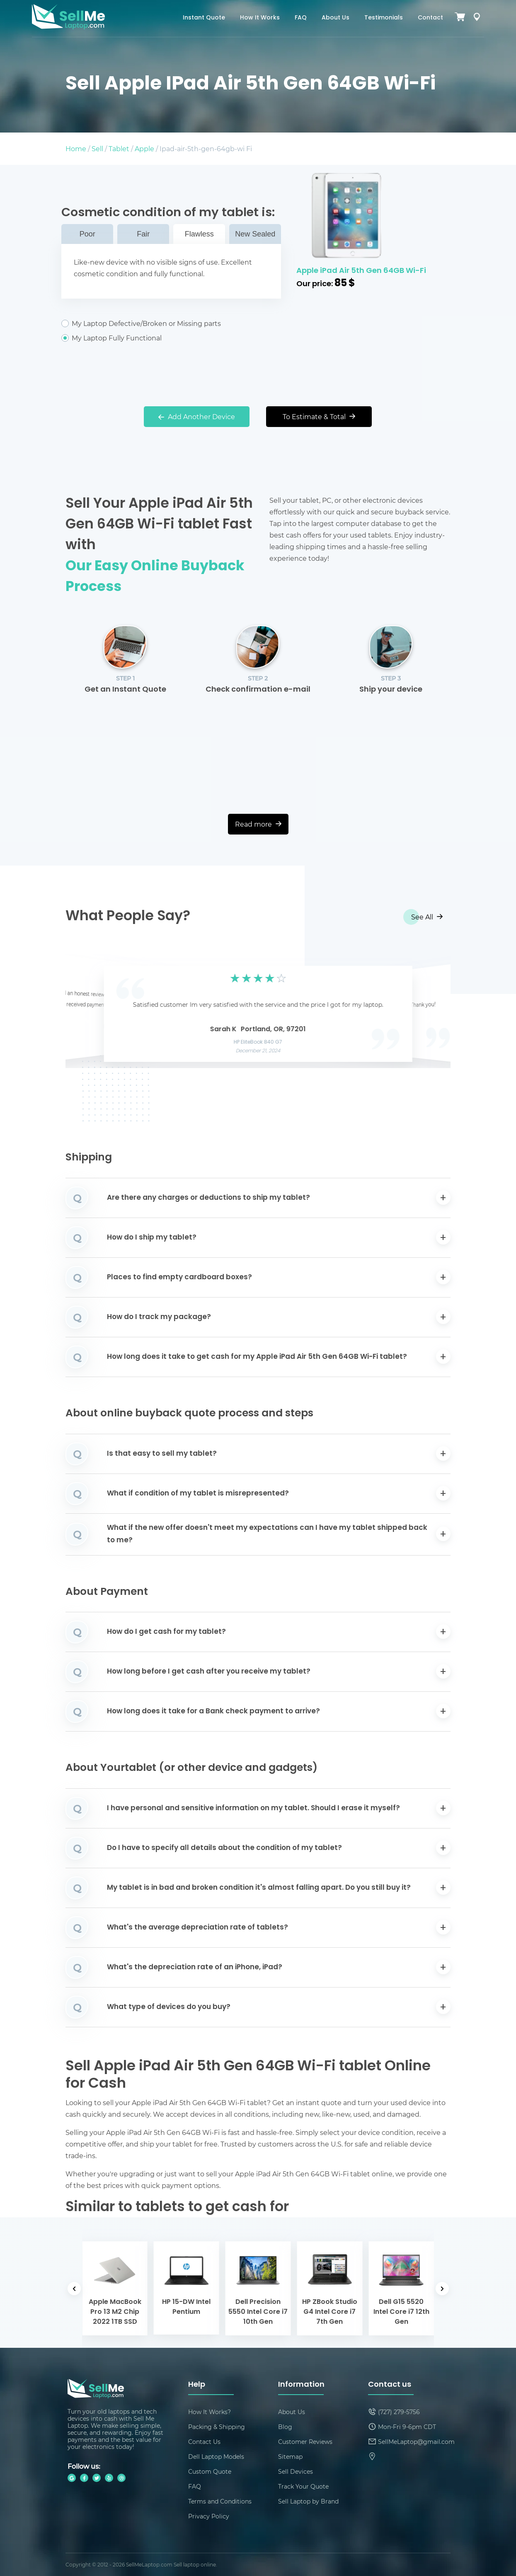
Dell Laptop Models (216, 2456)
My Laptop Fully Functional (171, 338)
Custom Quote (209, 2471)
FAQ (301, 18)
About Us (335, 18)
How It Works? (209, 2412)
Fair (143, 234)
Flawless (199, 234)
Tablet (119, 148)
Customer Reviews (305, 2442)
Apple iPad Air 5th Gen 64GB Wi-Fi (361, 271)
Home (75, 148)
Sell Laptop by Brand (308, 2501)
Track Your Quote (303, 2486)
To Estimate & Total (319, 416)
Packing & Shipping (216, 2427)
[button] (84, 1011)
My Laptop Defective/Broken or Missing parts (171, 323)
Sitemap (290, 2456)
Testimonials (383, 18)
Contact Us (204, 2442)
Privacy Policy (208, 2516)
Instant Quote (204, 18)
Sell (97, 148)
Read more (258, 824)
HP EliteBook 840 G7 (258, 1042)
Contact (430, 18)
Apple (144, 148)
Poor (87, 234)
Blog (285, 2427)
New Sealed (255, 234)
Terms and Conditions (220, 2501)
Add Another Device (196, 416)
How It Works (260, 18)
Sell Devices (295, 2471)
